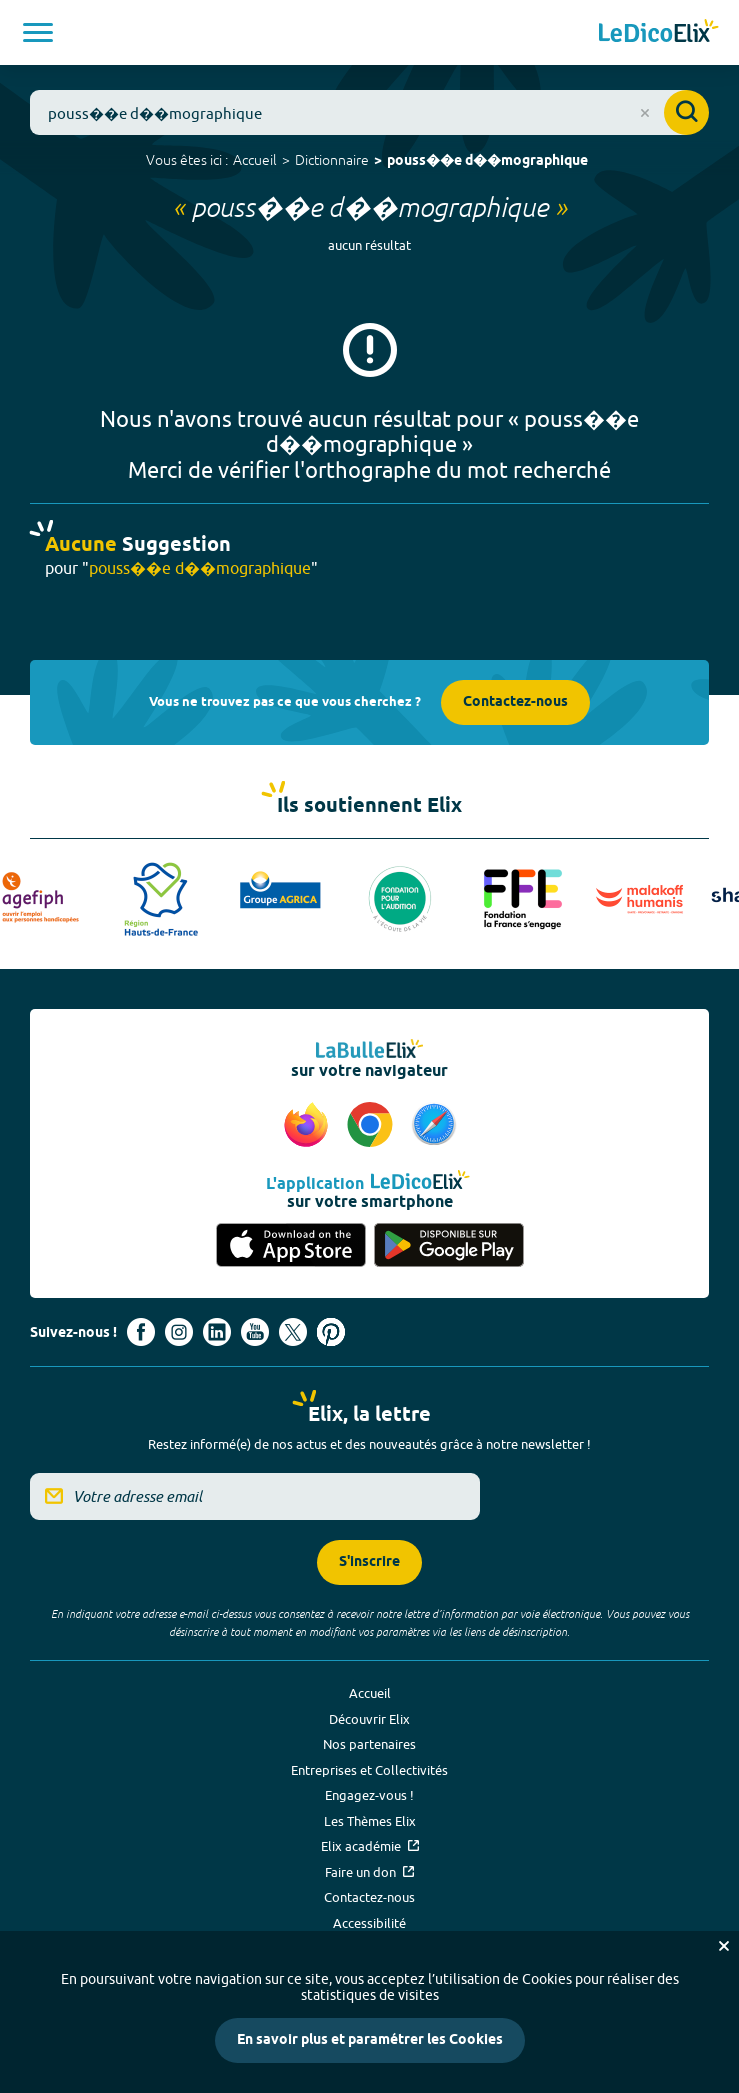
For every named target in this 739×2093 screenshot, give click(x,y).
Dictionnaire (332, 160)
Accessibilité (369, 1923)
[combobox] (369, 112)
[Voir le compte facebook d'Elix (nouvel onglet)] (141, 1332)
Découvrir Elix (369, 1719)
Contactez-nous (515, 702)
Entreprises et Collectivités (369, 1770)
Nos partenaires (369, 1744)
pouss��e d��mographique (487, 161)
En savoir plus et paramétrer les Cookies (370, 2040)
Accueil (255, 160)
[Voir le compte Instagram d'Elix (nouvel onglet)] (179, 1332)
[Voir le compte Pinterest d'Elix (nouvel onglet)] (331, 1332)
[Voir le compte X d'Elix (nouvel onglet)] (293, 1332)
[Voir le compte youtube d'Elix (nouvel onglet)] (255, 1332)
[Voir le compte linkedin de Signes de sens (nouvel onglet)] (217, 1332)
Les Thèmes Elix (370, 1821)
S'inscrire (369, 1562)
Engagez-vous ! (369, 1795)
